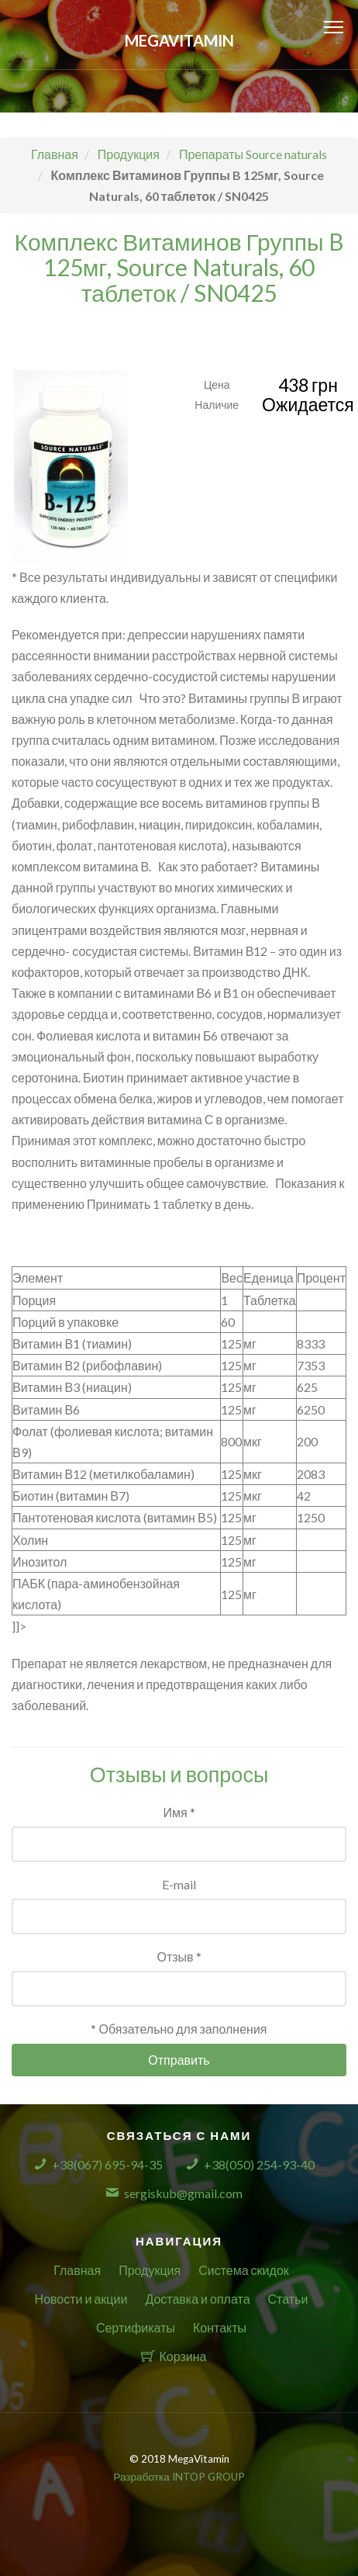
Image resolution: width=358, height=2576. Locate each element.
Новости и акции (81, 2298)
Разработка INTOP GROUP (178, 2476)
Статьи (288, 2298)
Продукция (150, 2270)
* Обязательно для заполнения (179, 2028)
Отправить (178, 2059)
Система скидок (243, 2270)
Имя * (178, 1812)
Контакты (219, 2327)
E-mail (179, 1884)
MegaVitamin (179, 40)
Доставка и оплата (197, 2298)
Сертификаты (135, 2327)
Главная (77, 2270)
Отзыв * (179, 1956)
